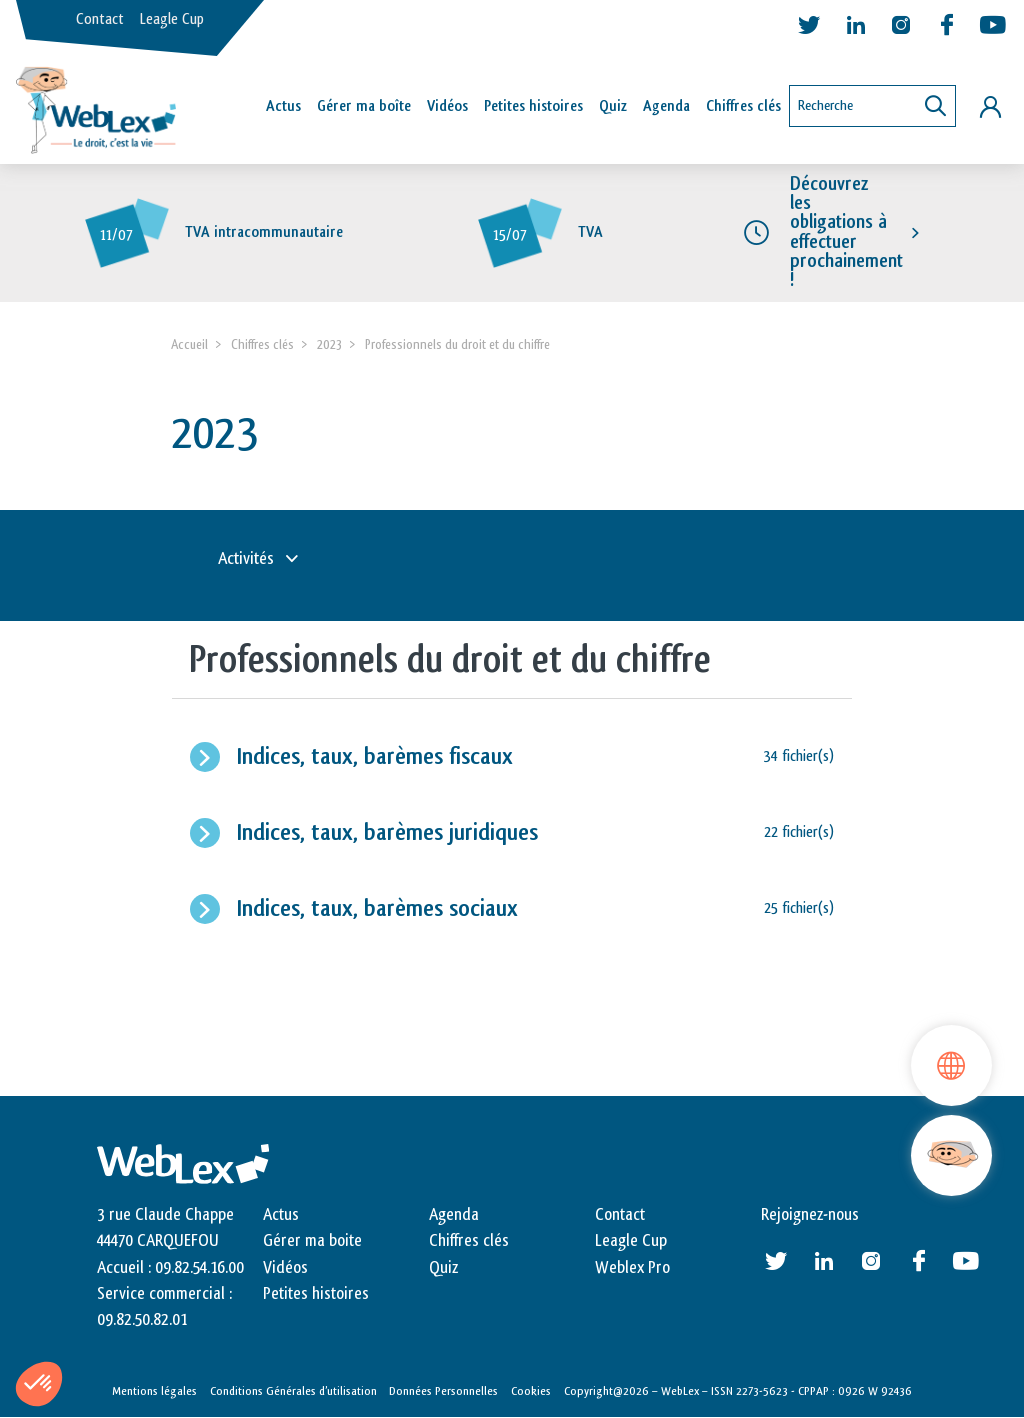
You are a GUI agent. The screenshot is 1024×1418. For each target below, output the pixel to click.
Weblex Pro (632, 1268)
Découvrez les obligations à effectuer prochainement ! (846, 232)
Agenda (666, 106)
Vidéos (447, 106)
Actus (283, 106)
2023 (329, 344)
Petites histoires (533, 106)
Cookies (531, 1391)
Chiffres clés (743, 106)
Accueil (189, 344)
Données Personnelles (443, 1391)
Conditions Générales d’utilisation (293, 1391)
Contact (100, 19)
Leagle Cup (172, 19)
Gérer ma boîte (364, 106)
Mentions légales (154, 1391)
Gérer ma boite (312, 1241)
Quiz (613, 106)
